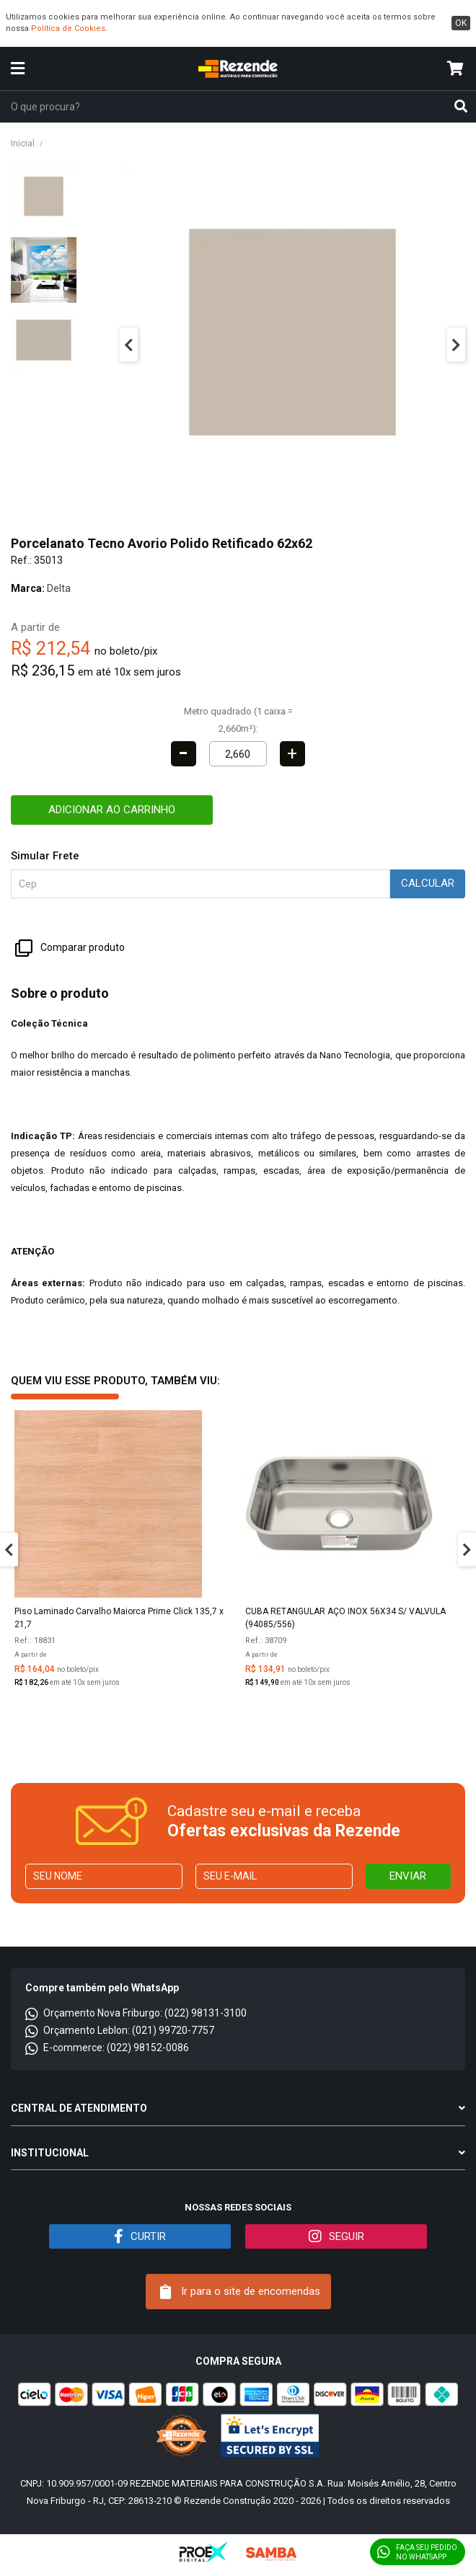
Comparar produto (70, 948)
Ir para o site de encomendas (240, 2292)
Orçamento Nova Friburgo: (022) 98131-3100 (136, 2013)
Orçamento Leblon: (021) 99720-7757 (119, 2030)
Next (456, 344)
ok (461, 23)
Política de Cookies (68, 28)
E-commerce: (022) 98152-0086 (107, 2047)
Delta (59, 588)
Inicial (23, 143)
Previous (129, 344)
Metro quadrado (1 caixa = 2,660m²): (238, 720)
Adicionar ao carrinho (111, 809)
